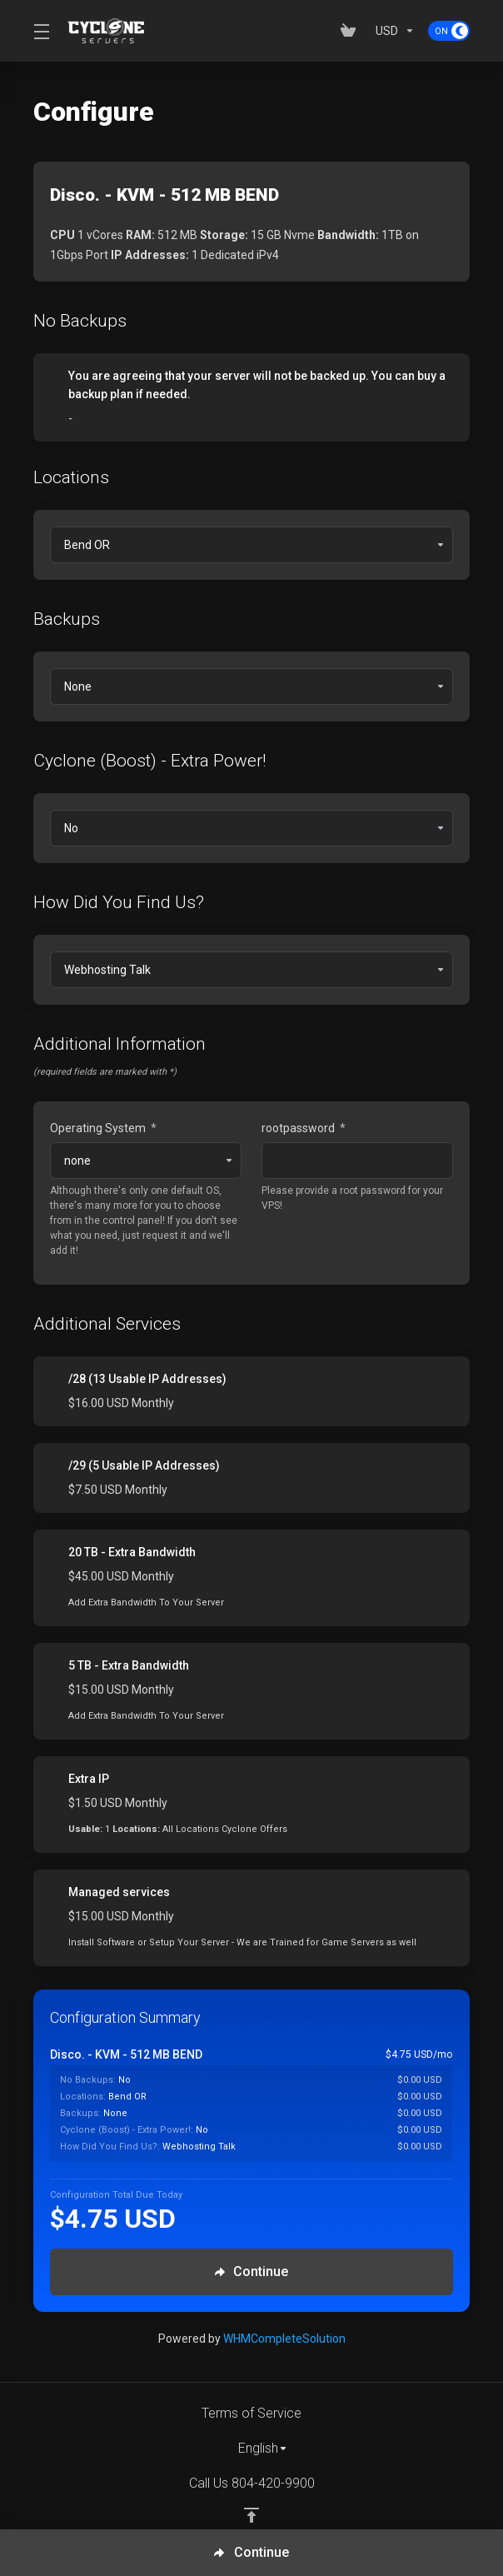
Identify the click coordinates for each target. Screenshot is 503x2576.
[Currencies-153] (395, 31)
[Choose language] (251, 2448)
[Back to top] (251, 2515)
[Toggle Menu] (40, 31)
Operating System (103, 1128)
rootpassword (303, 1128)
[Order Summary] (259, 2104)
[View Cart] (351, 31)
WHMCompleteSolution (284, 2338)
